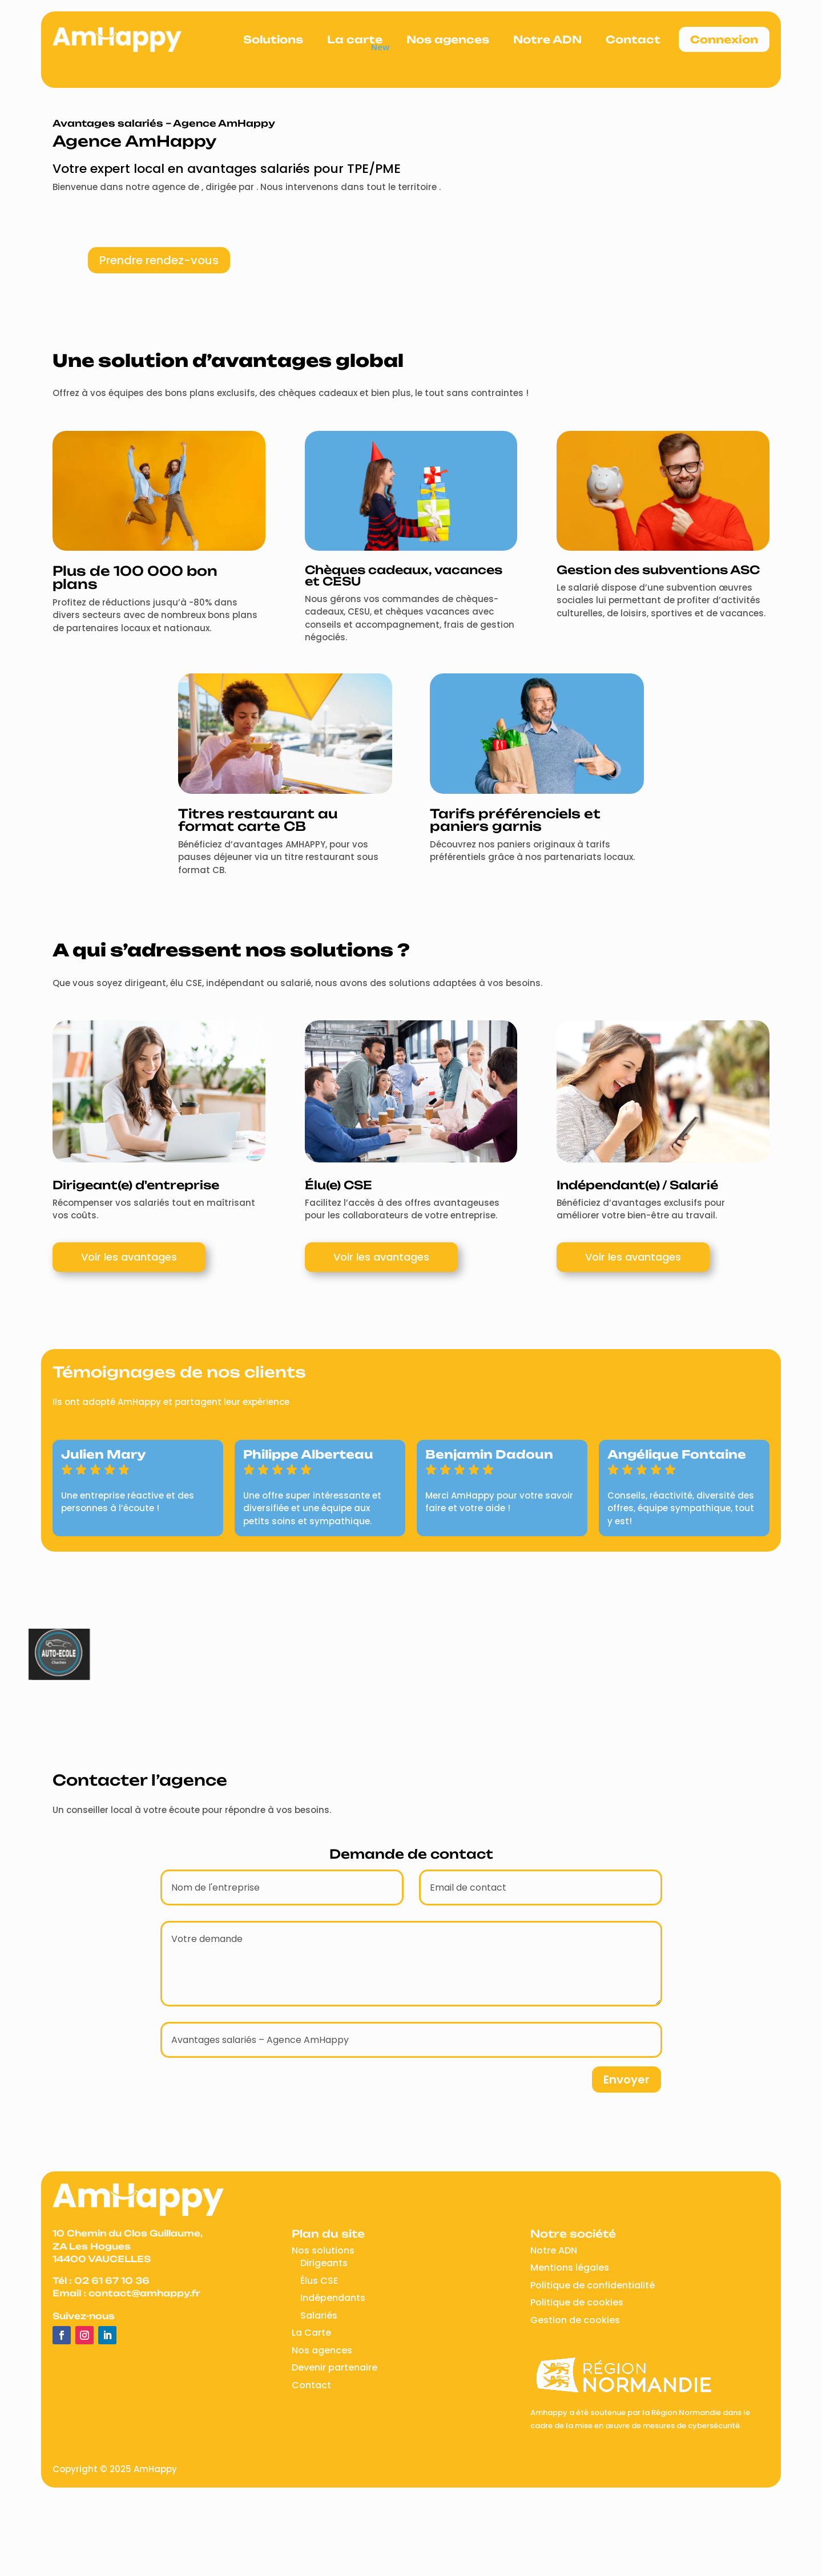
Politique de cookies (576, 2302)
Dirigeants (324, 2263)
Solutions (273, 39)
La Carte (311, 2332)
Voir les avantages (129, 1257)
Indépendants (332, 2297)
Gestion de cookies (575, 2320)
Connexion (724, 39)
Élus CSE (319, 2280)
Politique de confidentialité (592, 2285)
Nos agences (447, 39)
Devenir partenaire (334, 2367)
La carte (354, 39)
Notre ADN (547, 39)
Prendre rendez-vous (159, 260)
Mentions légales (569, 2267)
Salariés (318, 2315)
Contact (633, 39)
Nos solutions (323, 2250)
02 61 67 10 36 (112, 2280)
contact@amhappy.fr (144, 2293)
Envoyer (626, 2080)
